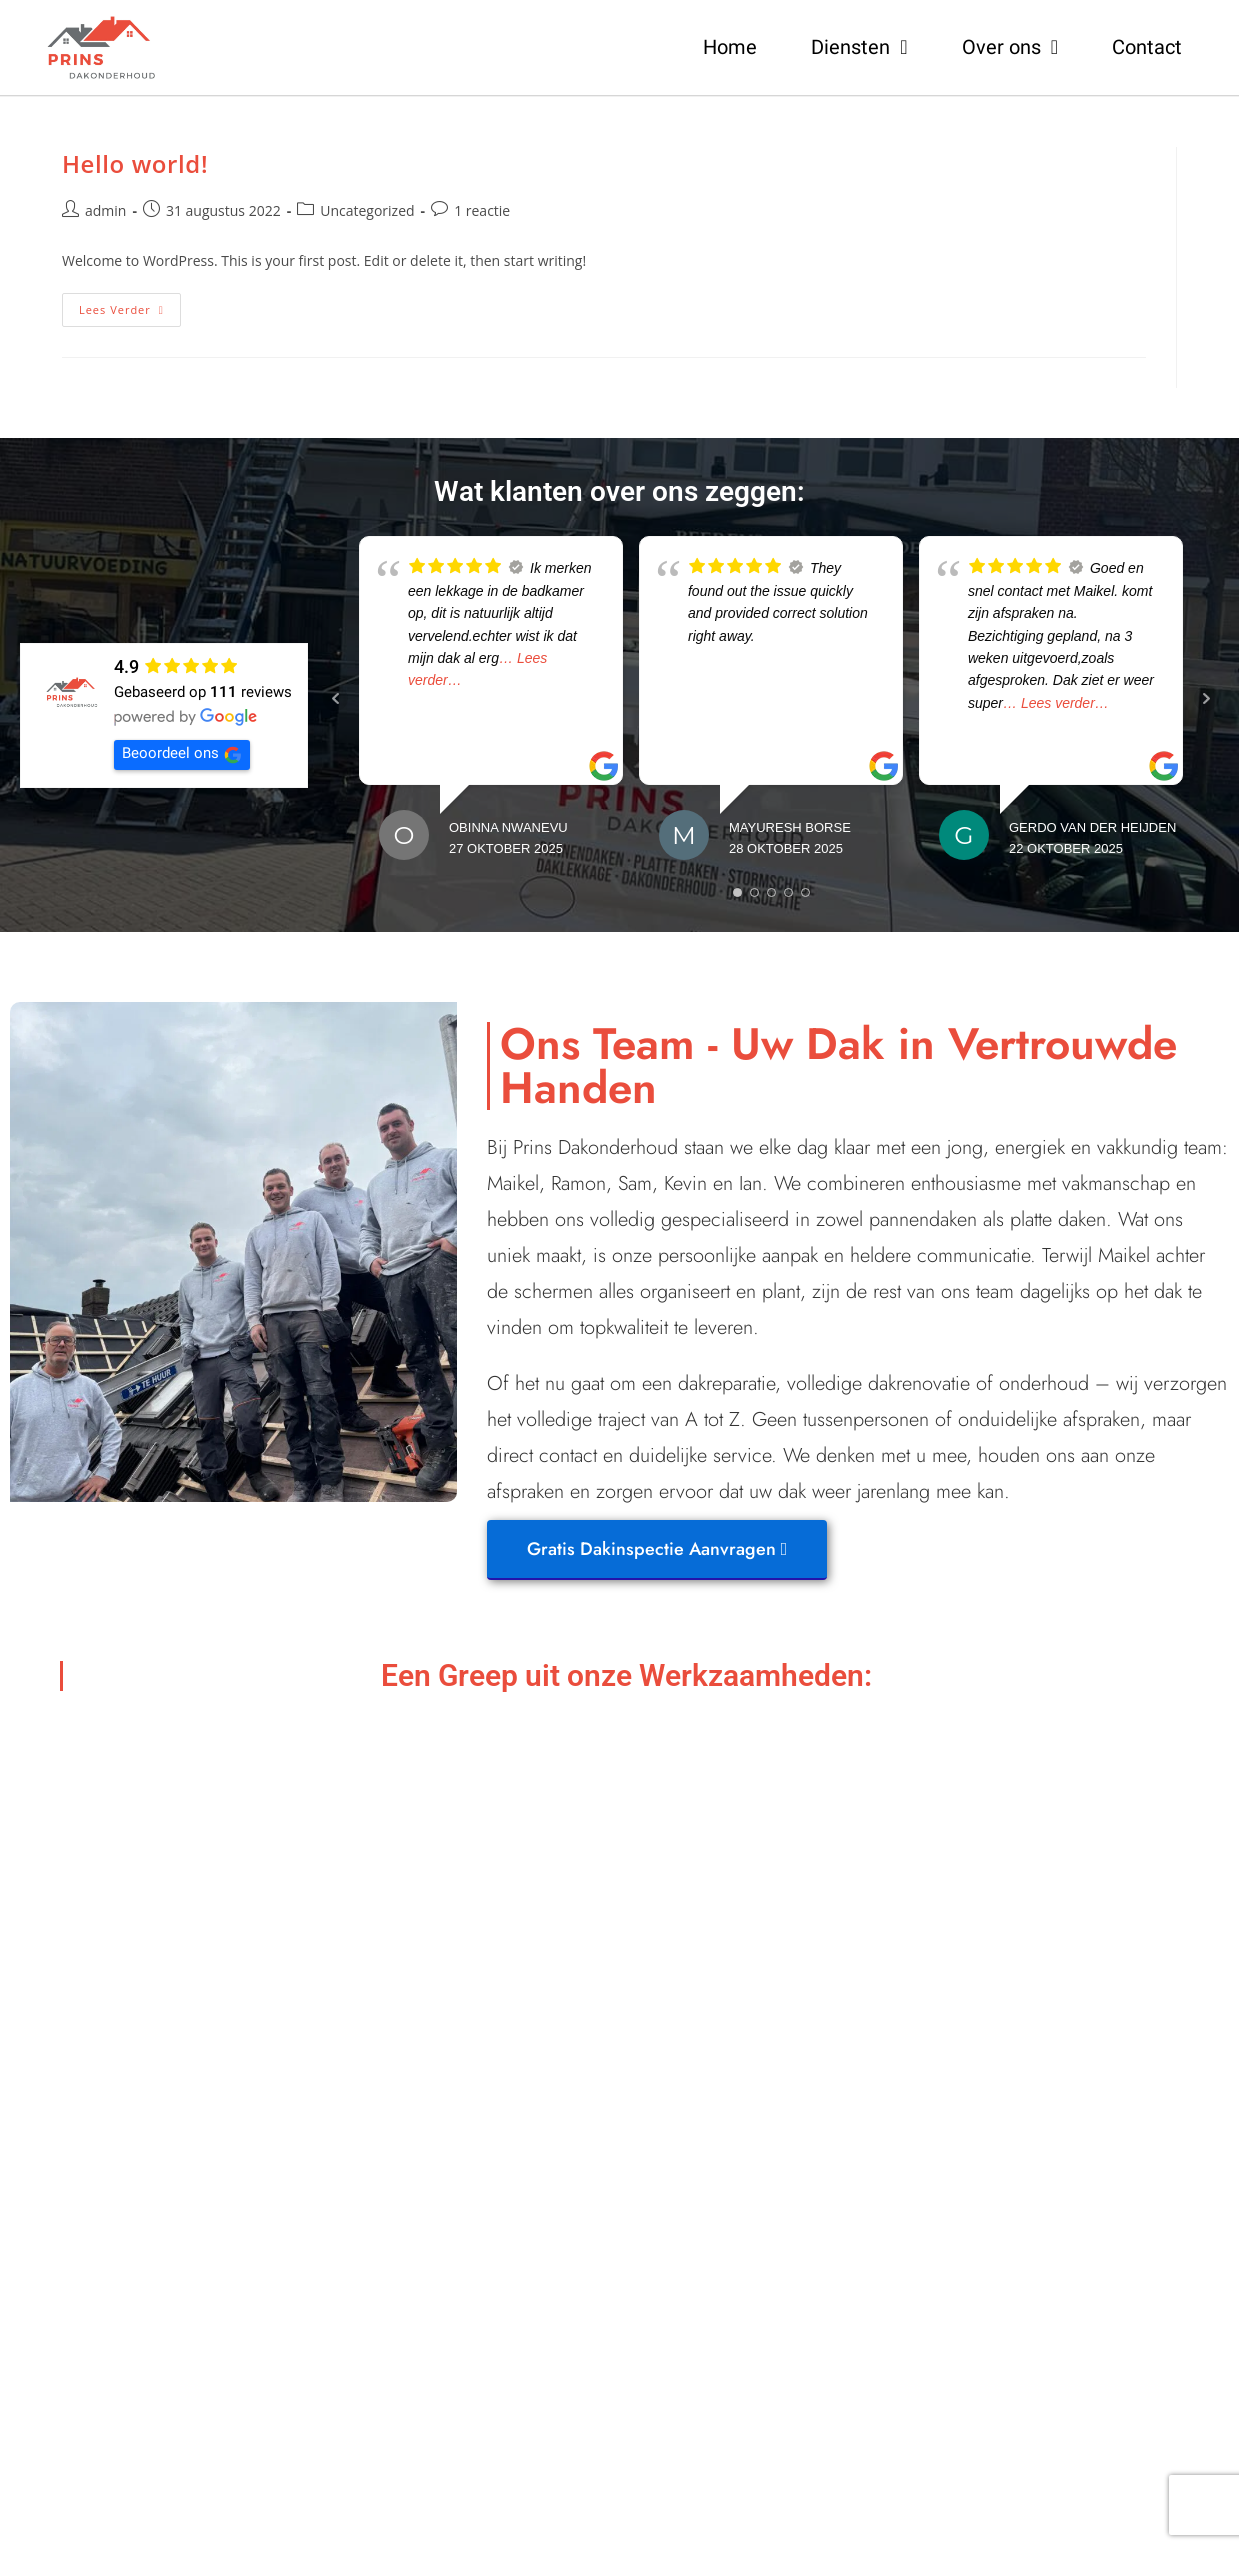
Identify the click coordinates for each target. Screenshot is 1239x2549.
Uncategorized (367, 210)
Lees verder (130, 305)
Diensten (859, 47)
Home (730, 47)
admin (105, 210)
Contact (1147, 47)
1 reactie (482, 210)
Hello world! (135, 163)
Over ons (1010, 47)
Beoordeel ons (182, 754)
